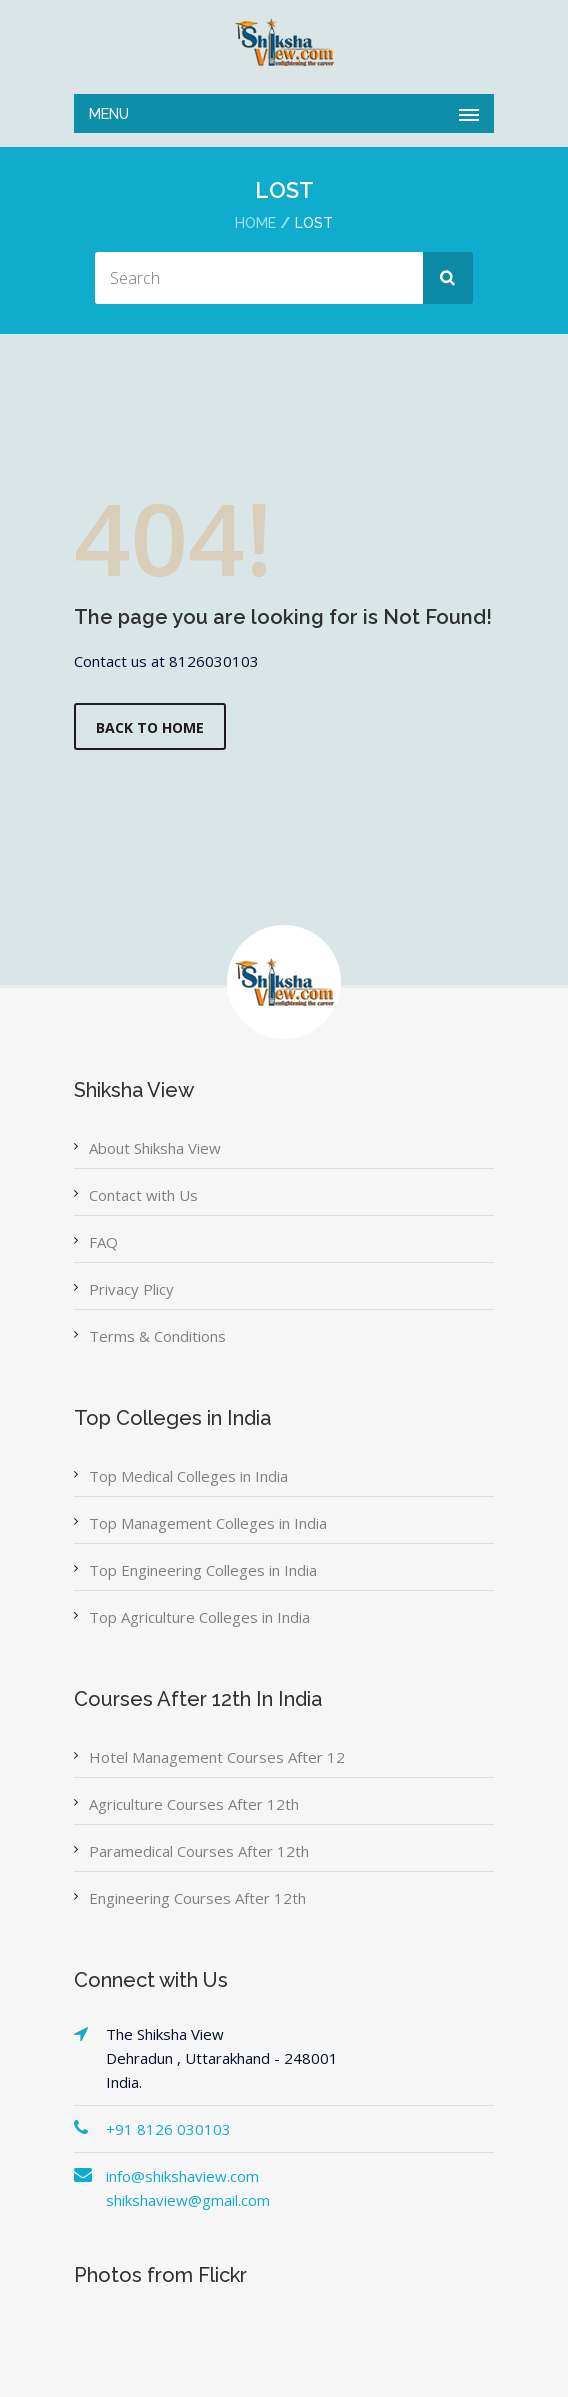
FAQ (103, 1242)
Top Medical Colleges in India (188, 1476)
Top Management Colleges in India (208, 1523)
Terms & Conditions (157, 1336)
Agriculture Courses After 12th (194, 1804)
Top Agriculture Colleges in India (199, 1617)
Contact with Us (143, 1195)
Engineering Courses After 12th (197, 1898)
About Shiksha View (155, 1148)
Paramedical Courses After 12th (199, 1851)
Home (255, 223)
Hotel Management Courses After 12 (217, 1757)
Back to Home (150, 727)
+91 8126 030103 (168, 2129)
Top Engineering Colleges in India (203, 1570)
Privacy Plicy (131, 1289)
